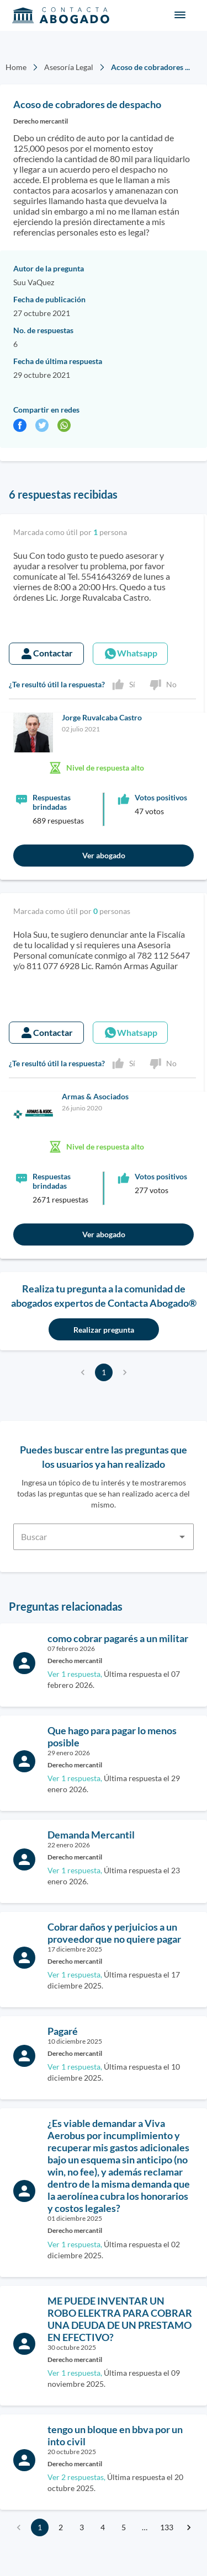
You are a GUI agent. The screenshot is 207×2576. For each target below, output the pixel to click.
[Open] (182, 1536)
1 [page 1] (104, 1372)
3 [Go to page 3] (82, 2527)
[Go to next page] (189, 2527)
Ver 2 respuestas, (76, 2477)
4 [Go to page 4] (103, 2527)
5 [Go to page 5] (123, 2527)
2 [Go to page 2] (61, 2527)
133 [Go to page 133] (167, 2527)
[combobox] (103, 1530)
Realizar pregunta (103, 1329)
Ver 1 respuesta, (74, 1674)
